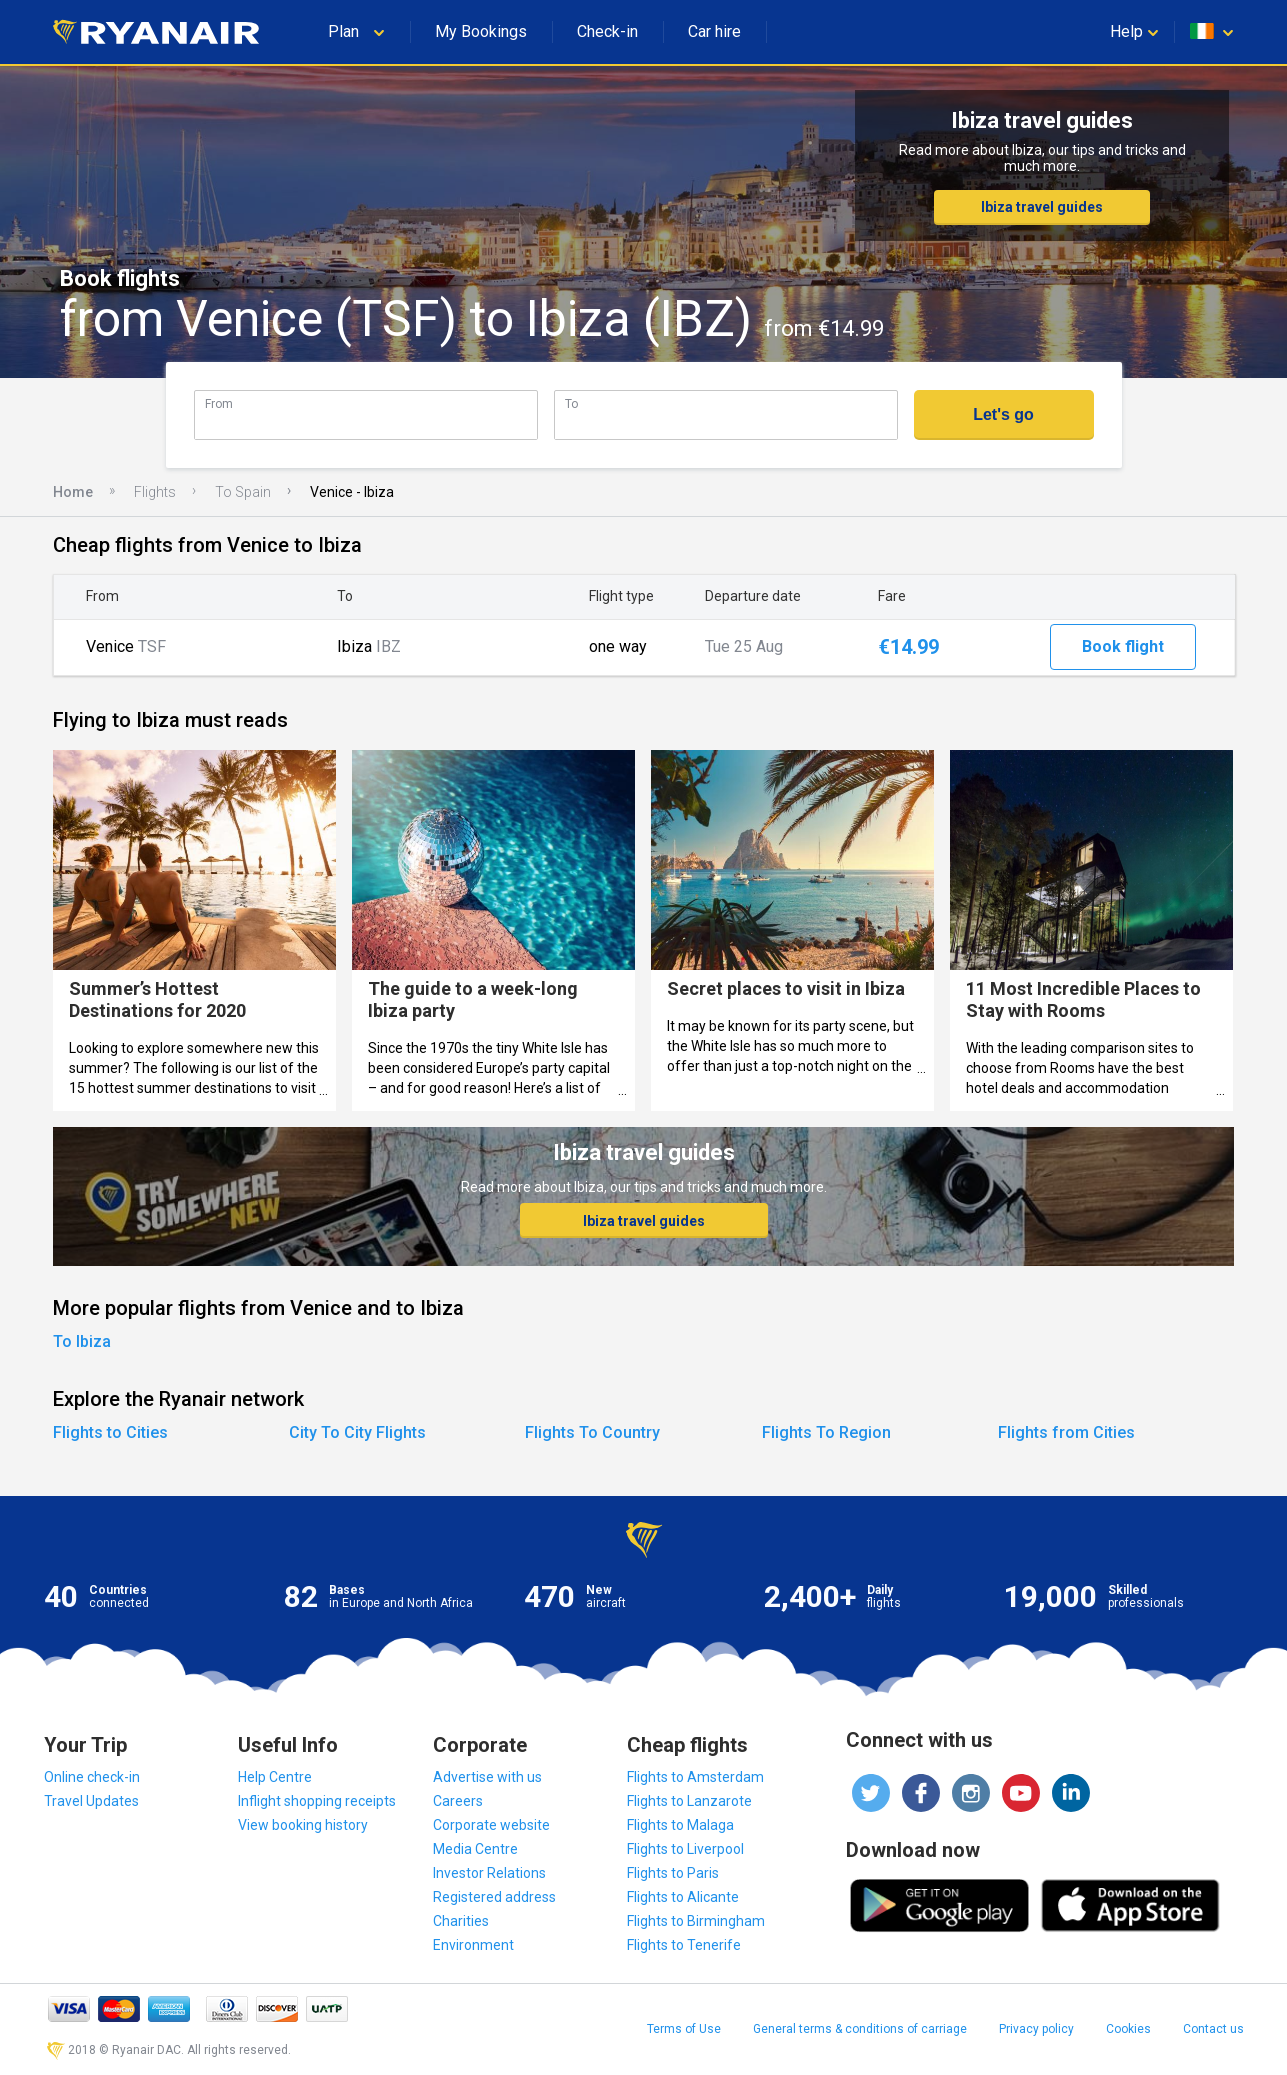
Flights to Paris (673, 1873)
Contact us (1213, 2029)
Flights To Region (826, 1432)
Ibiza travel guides (1042, 207)
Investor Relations (489, 1873)
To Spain (243, 492)
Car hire (714, 31)
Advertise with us (487, 1777)
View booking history (303, 1825)
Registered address (494, 1897)
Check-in (607, 31)
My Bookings (481, 31)
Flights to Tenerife (684, 1945)
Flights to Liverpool (685, 1849)
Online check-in (92, 1777)
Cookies (1128, 2029)
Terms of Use (684, 2029)
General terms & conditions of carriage (860, 2029)
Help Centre (275, 1777)
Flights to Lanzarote (689, 1801)
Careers (458, 1801)
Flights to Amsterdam (695, 1777)
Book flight (1123, 646)
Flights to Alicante (683, 1897)
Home (73, 492)
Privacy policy (1036, 2029)
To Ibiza (82, 1341)
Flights (155, 492)
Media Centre (475, 1849)
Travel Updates (91, 1801)
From (219, 403)
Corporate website (491, 1825)
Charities (461, 1921)
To (571, 403)
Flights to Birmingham (696, 1921)
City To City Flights (357, 1432)
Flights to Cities (110, 1432)
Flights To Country (592, 1432)
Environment (473, 1945)
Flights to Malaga (680, 1825)
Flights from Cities (1066, 1432)
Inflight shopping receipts (317, 1801)
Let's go (1003, 414)
